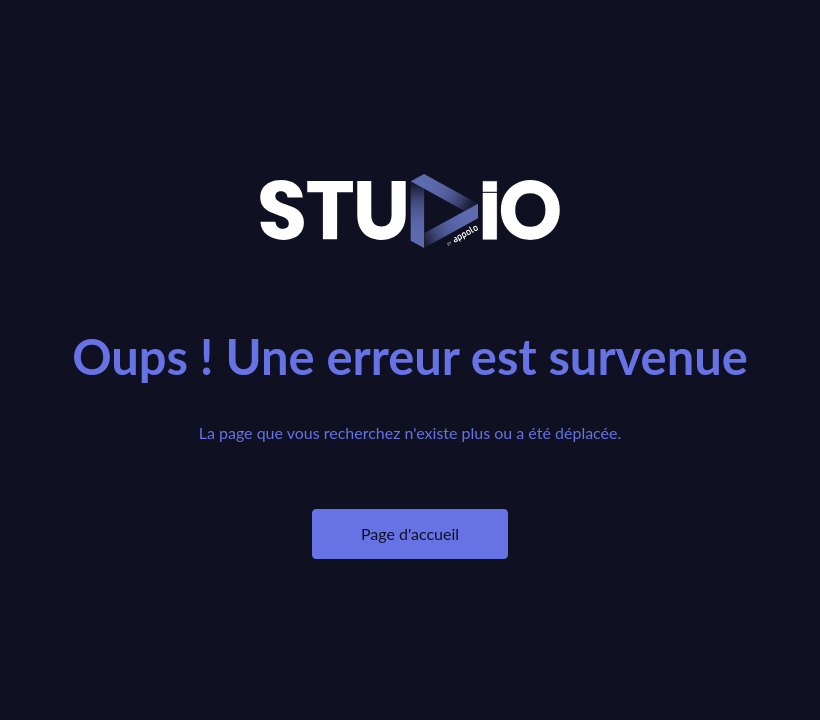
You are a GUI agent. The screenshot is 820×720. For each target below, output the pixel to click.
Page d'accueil (410, 533)
